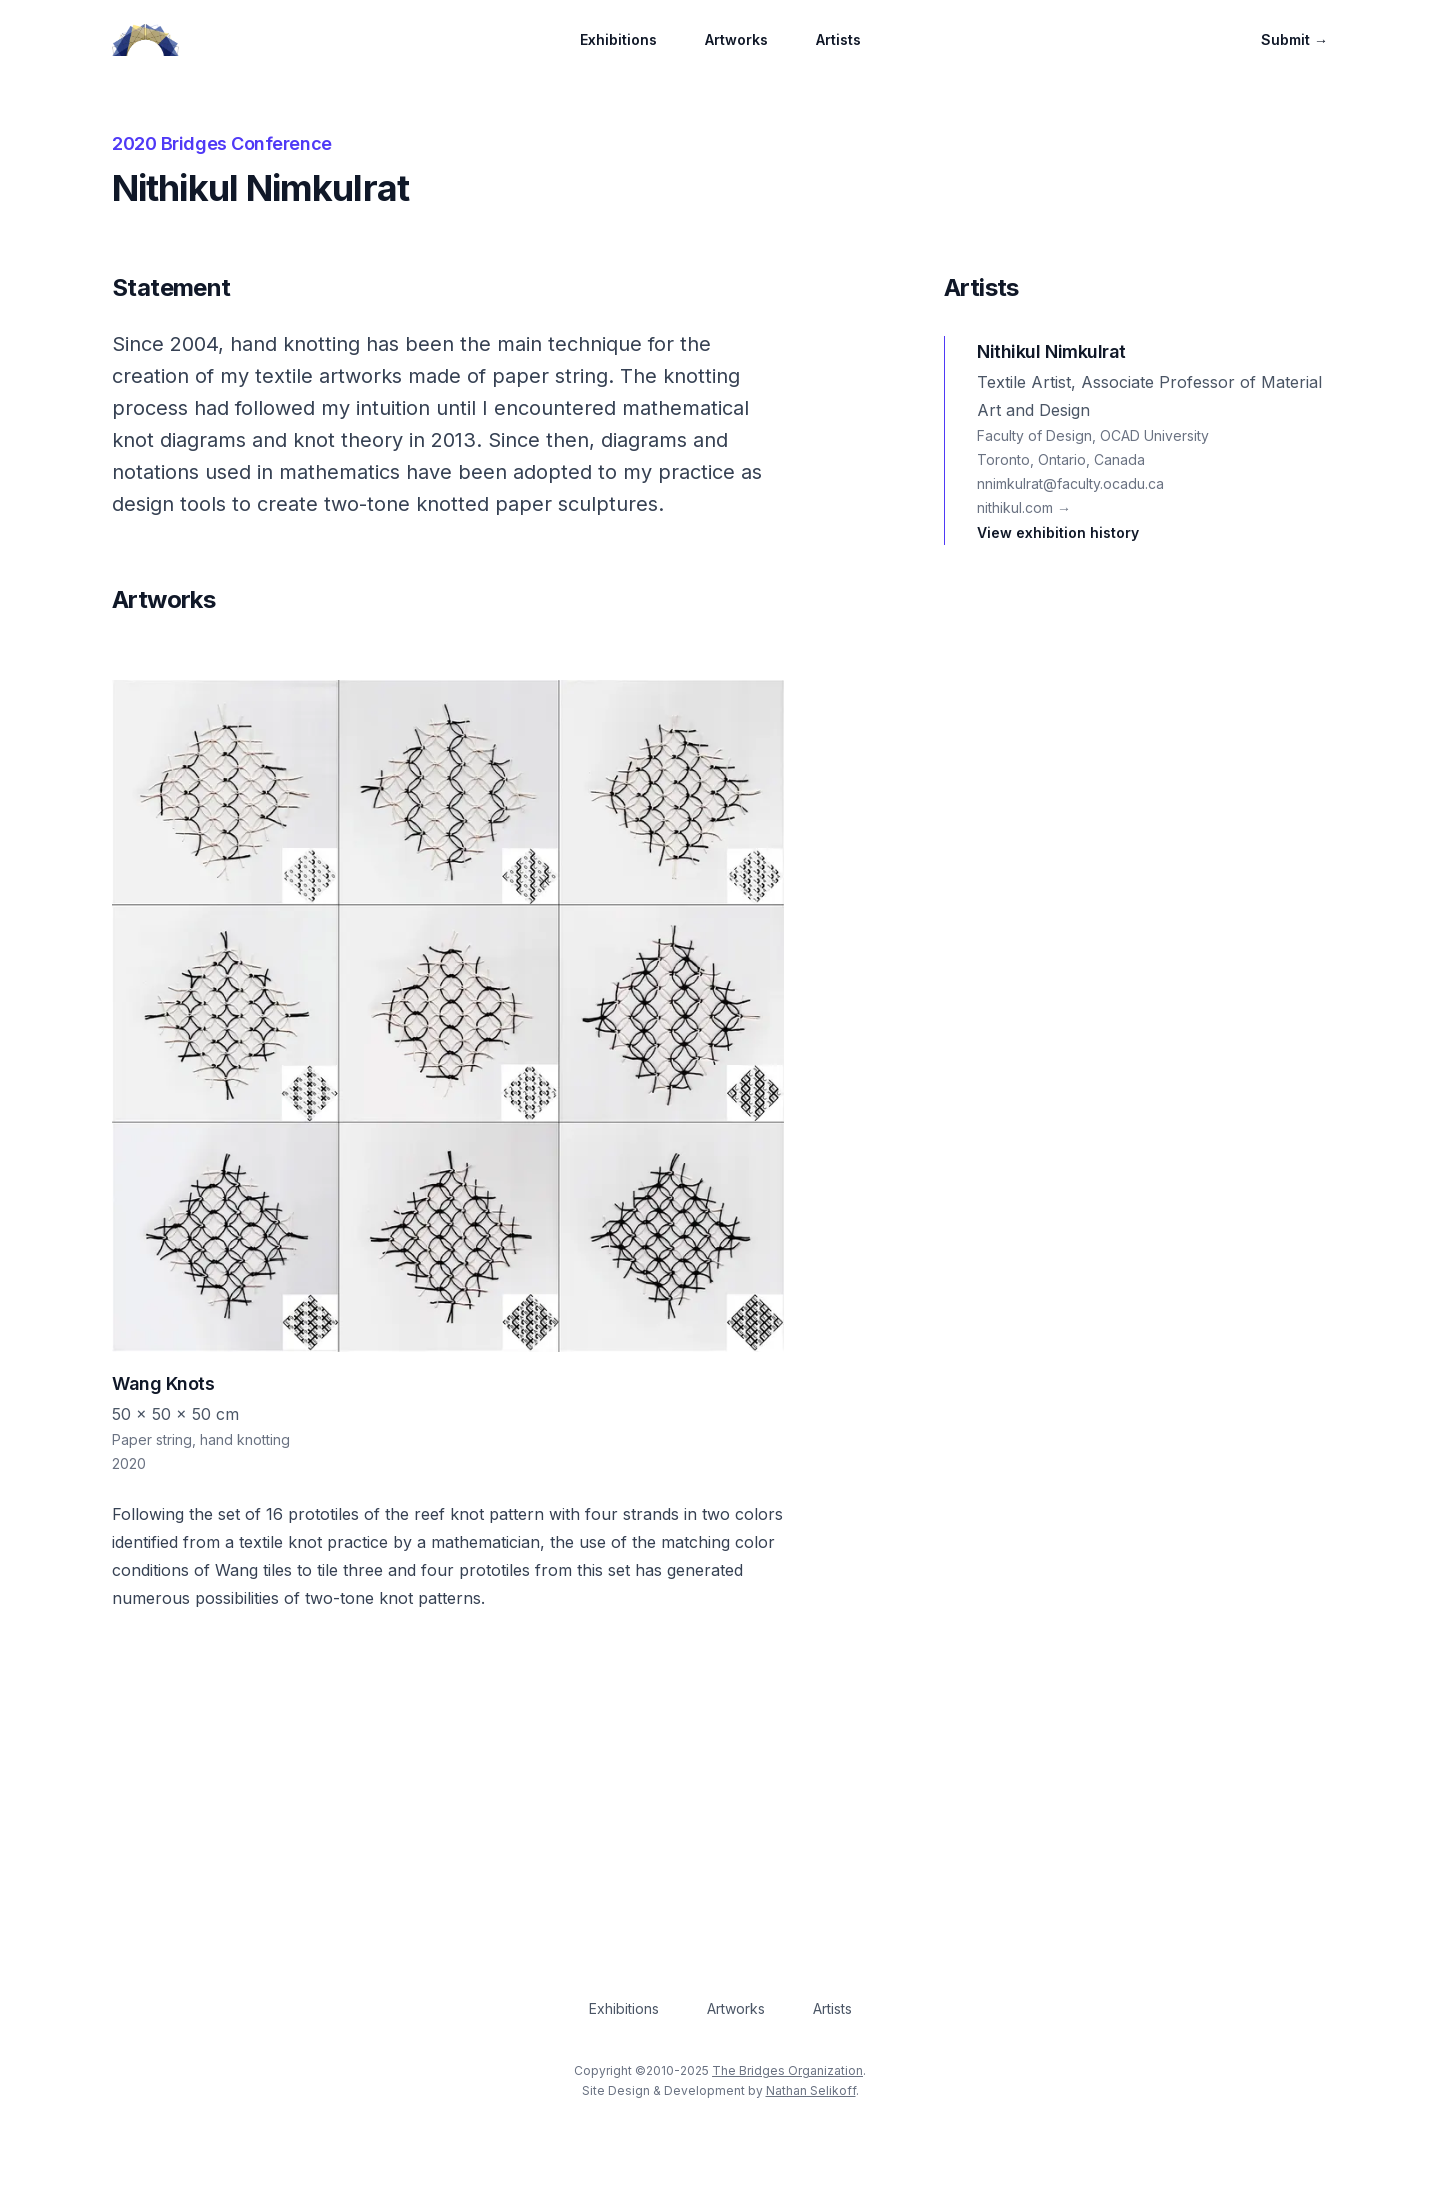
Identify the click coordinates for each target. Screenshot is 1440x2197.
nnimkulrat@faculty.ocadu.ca (1070, 483)
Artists (838, 39)
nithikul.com (1024, 507)
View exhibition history (1058, 532)
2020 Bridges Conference (222, 143)
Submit (1294, 39)
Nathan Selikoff (811, 2090)
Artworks (736, 39)
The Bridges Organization (787, 2070)
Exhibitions (618, 39)
